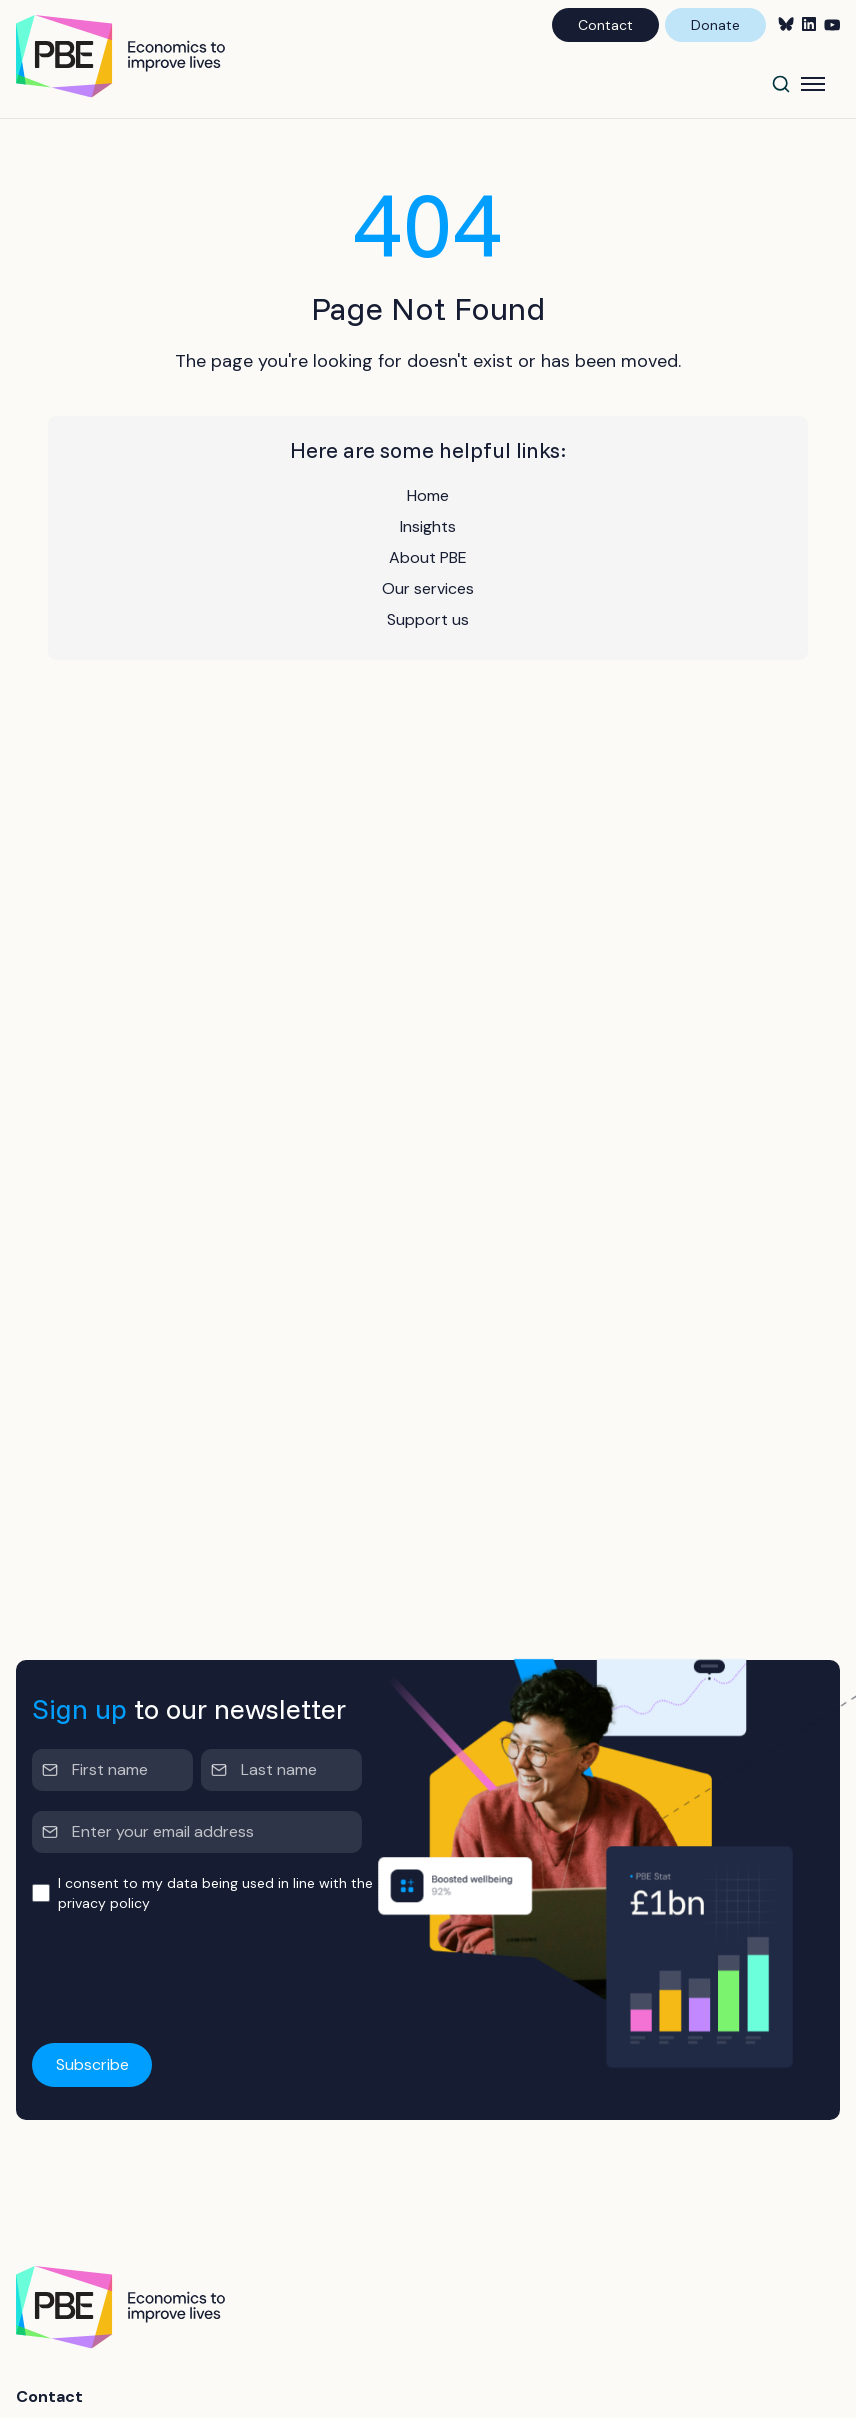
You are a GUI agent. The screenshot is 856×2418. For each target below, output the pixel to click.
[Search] (781, 84)
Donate (715, 25)
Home (428, 495)
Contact (605, 25)
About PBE (428, 557)
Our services (428, 588)
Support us (428, 619)
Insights (428, 526)
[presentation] (184, 1972)
